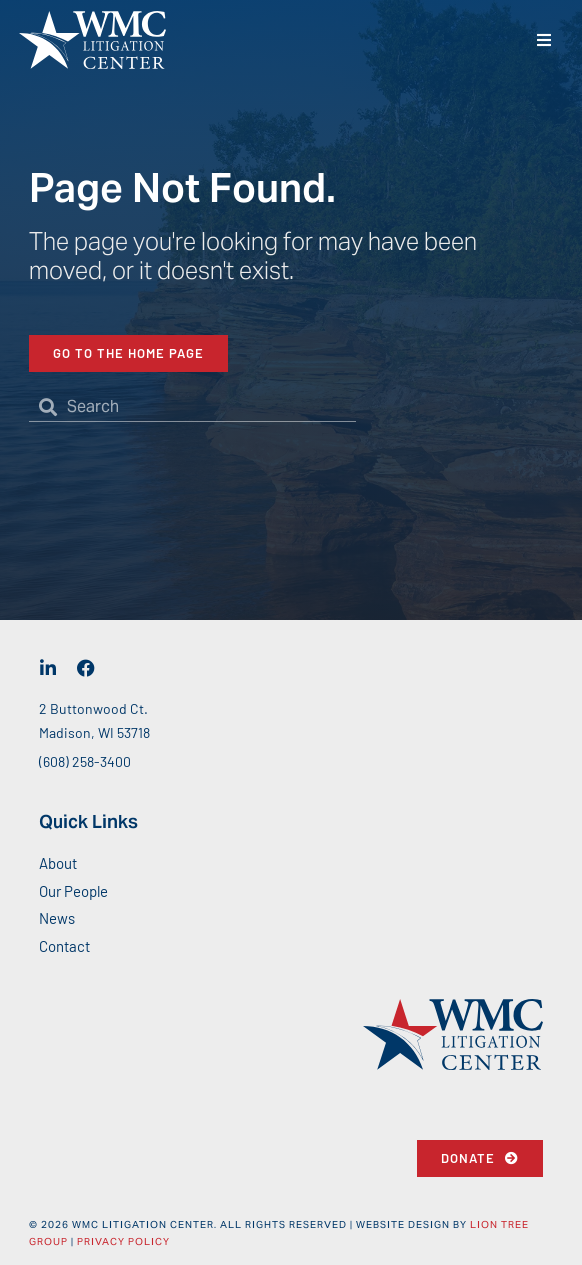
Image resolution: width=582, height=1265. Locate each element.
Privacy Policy (123, 1241)
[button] (544, 40)
